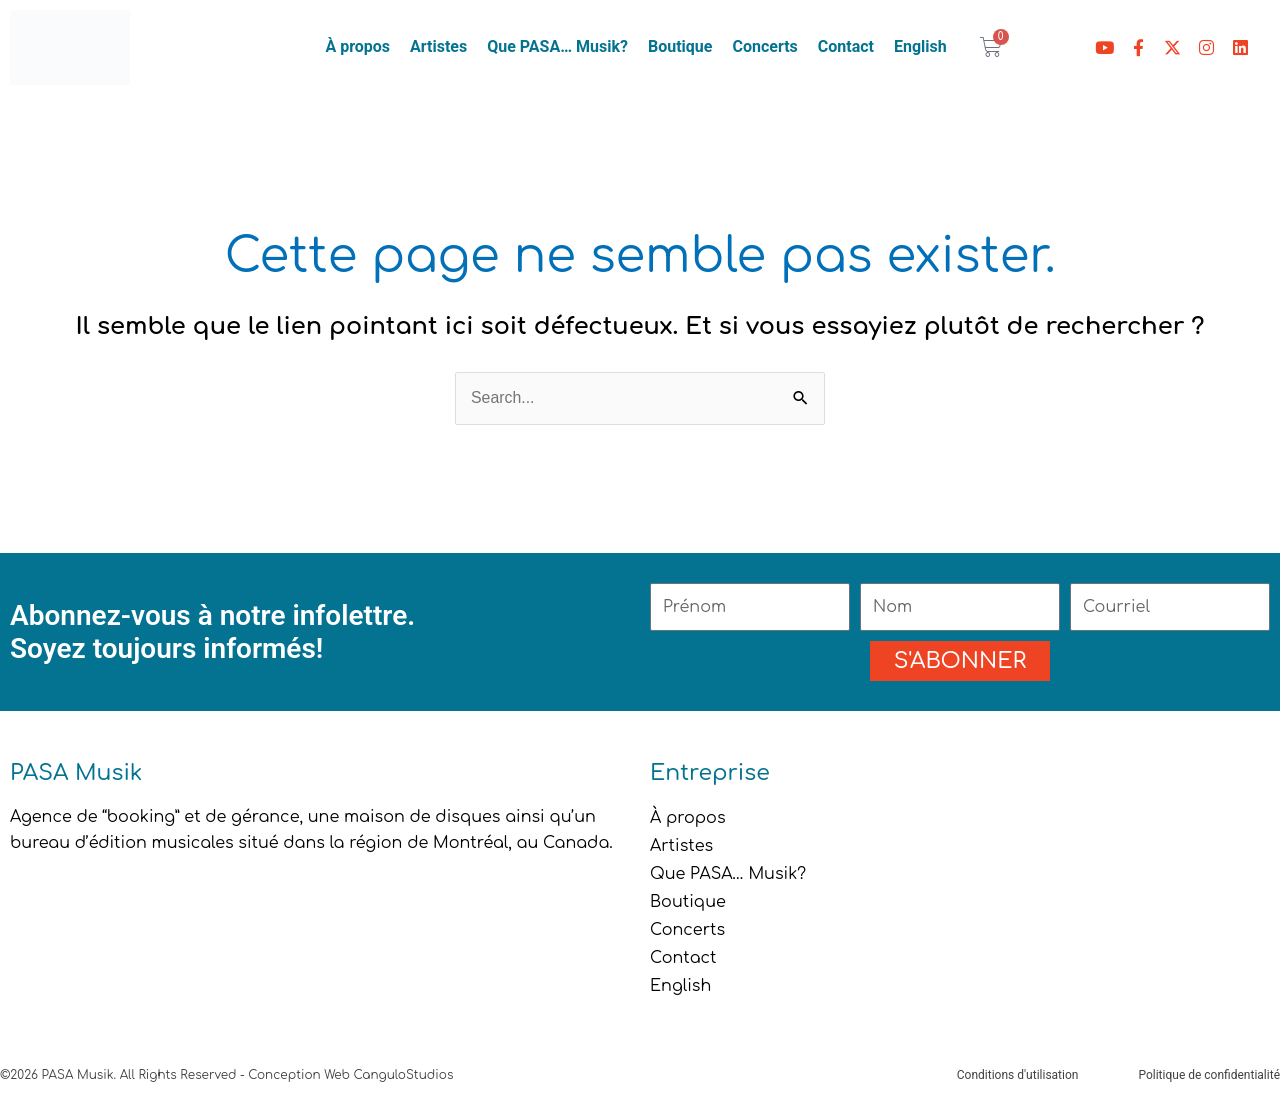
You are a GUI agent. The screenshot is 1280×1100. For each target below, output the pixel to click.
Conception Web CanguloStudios (350, 1075)
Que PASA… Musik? (557, 46)
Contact (846, 46)
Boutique (680, 46)
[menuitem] (920, 47)
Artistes (438, 46)
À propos (357, 46)
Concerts (764, 46)
